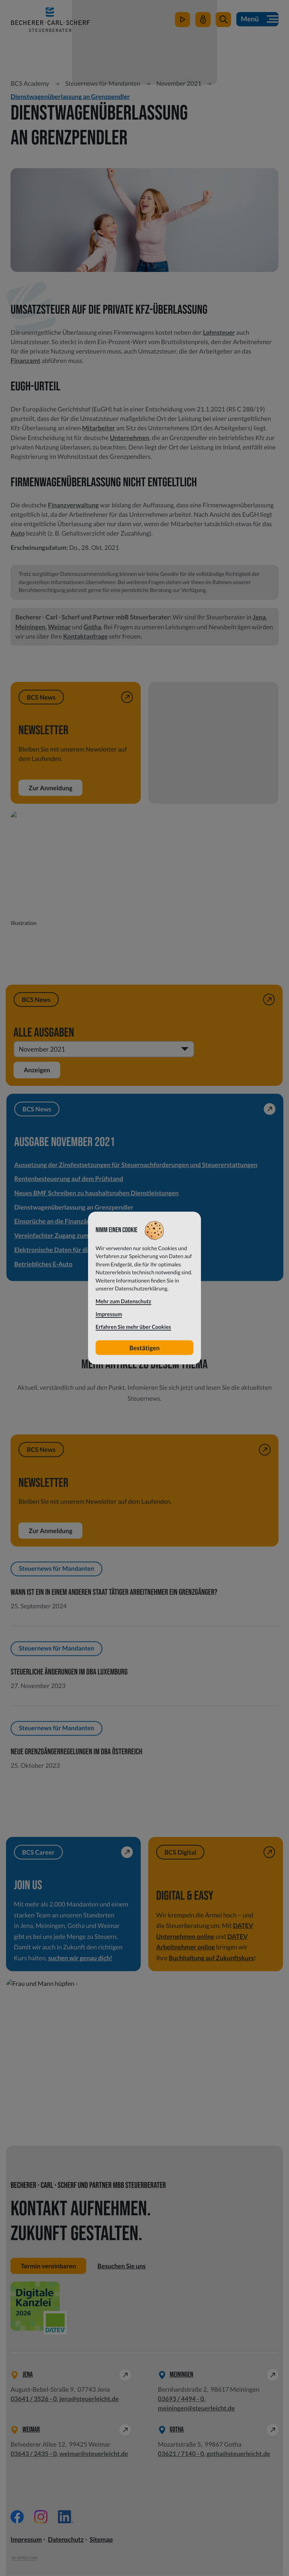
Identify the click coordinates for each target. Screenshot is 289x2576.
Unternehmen (129, 438)
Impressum (26, 2540)
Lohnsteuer (219, 332)
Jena (259, 617)
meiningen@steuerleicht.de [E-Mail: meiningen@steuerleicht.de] (196, 2409)
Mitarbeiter (98, 428)
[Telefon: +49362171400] (181, 2454)
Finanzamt (25, 360)
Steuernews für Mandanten (102, 83)
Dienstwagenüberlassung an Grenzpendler (70, 96)
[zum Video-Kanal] (182, 22)
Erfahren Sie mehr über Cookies (133, 1327)
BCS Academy (30, 83)
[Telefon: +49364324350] (34, 2454)
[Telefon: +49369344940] (181, 2399)
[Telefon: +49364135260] (34, 2399)
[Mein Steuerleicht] (202, 22)
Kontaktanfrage (85, 636)
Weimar (59, 627)
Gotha (92, 627)
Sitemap (101, 2540)
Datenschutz (66, 2540)
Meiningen (30, 627)
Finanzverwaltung (73, 505)
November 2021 (179, 83)
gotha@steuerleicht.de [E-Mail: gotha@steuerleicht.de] (238, 2454)
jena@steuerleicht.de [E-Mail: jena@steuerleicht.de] (89, 2399)
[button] (223, 22)
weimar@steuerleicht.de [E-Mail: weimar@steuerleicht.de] (93, 2454)
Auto (17, 533)
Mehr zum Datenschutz (123, 1301)
